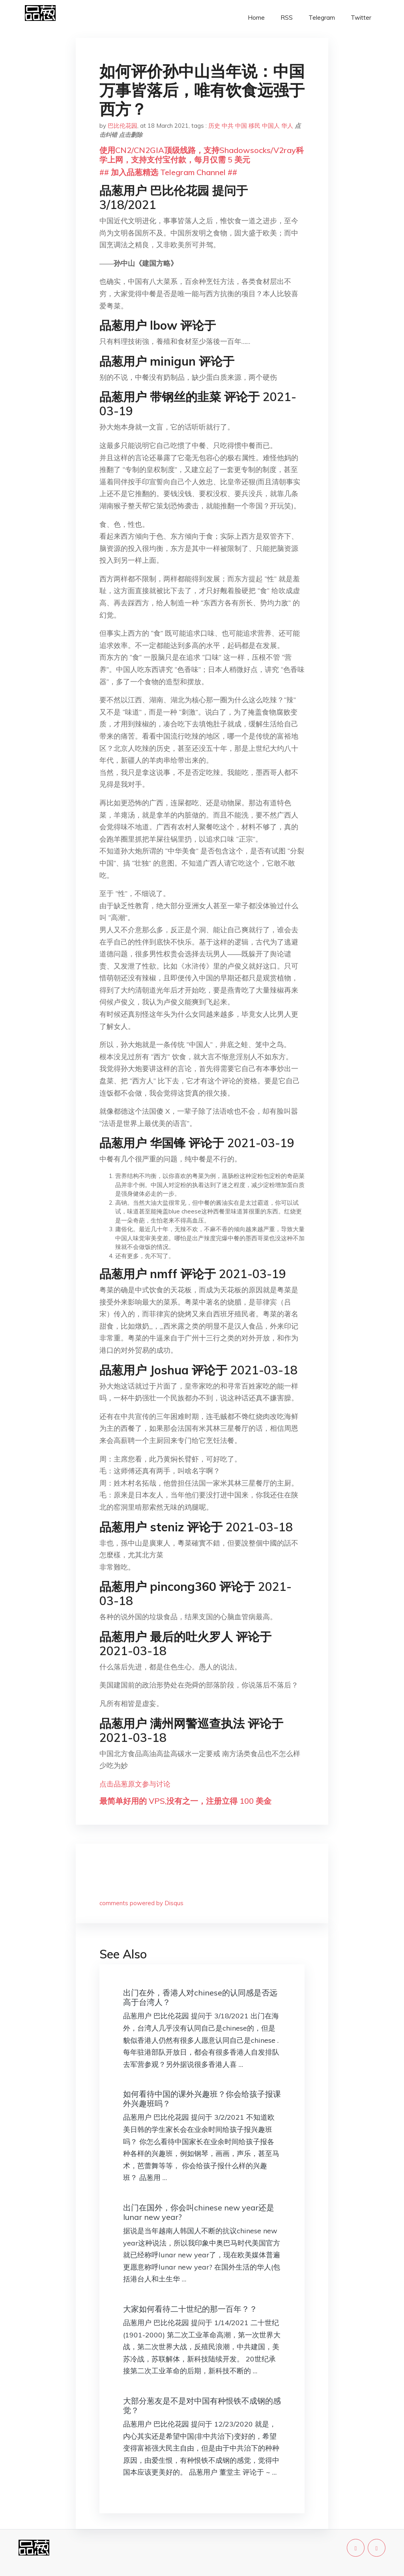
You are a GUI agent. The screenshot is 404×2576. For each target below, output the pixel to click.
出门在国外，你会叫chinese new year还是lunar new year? (198, 2212)
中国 (241, 125)
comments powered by (141, 1903)
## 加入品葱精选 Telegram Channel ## (168, 172)
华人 (287, 125)
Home (256, 17)
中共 (228, 125)
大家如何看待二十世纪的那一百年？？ (190, 2309)
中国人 (271, 125)
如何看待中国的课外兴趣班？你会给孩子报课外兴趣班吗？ (202, 2098)
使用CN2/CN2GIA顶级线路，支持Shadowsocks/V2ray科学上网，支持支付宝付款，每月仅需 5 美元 (201, 154)
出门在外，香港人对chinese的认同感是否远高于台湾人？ (200, 1997)
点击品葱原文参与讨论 (134, 1783)
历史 (214, 125)
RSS (287, 17)
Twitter (361, 17)
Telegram (322, 17)
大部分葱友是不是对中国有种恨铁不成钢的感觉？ (202, 2405)
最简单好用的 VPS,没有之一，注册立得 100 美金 (185, 1801)
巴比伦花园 (122, 125)
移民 (254, 125)
